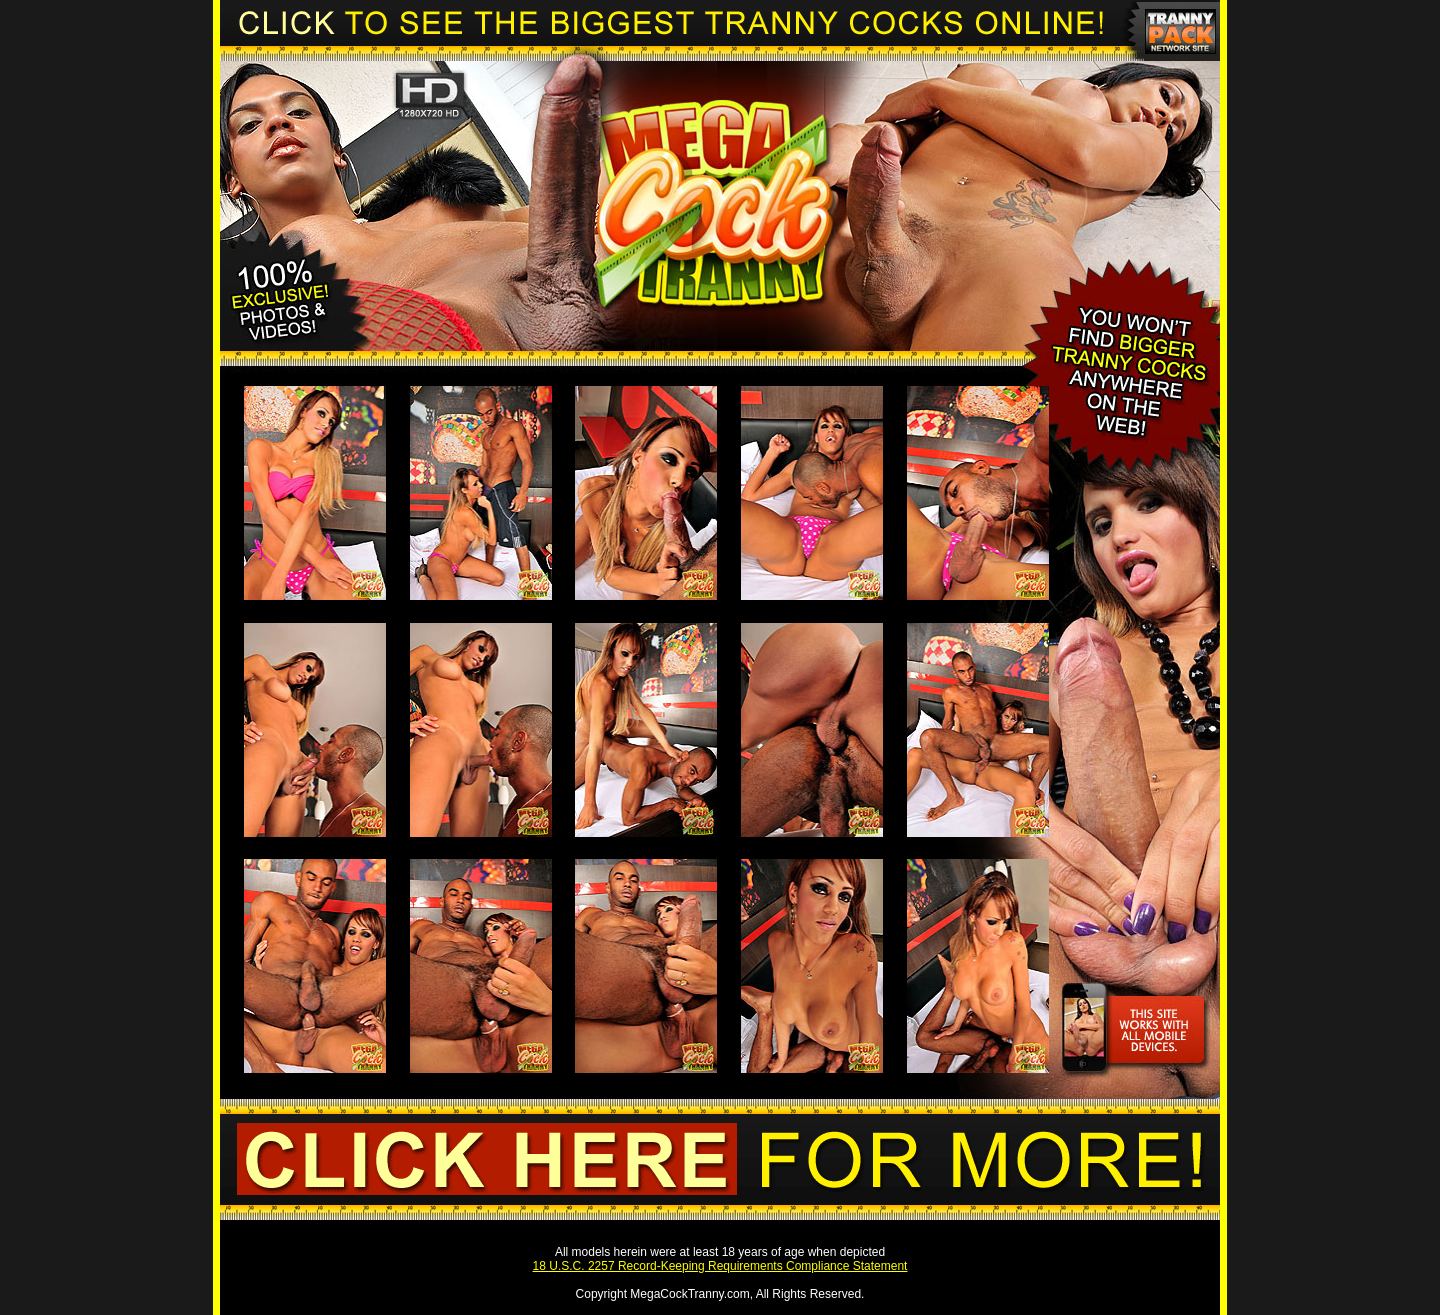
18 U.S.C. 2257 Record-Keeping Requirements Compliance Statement (720, 1266)
